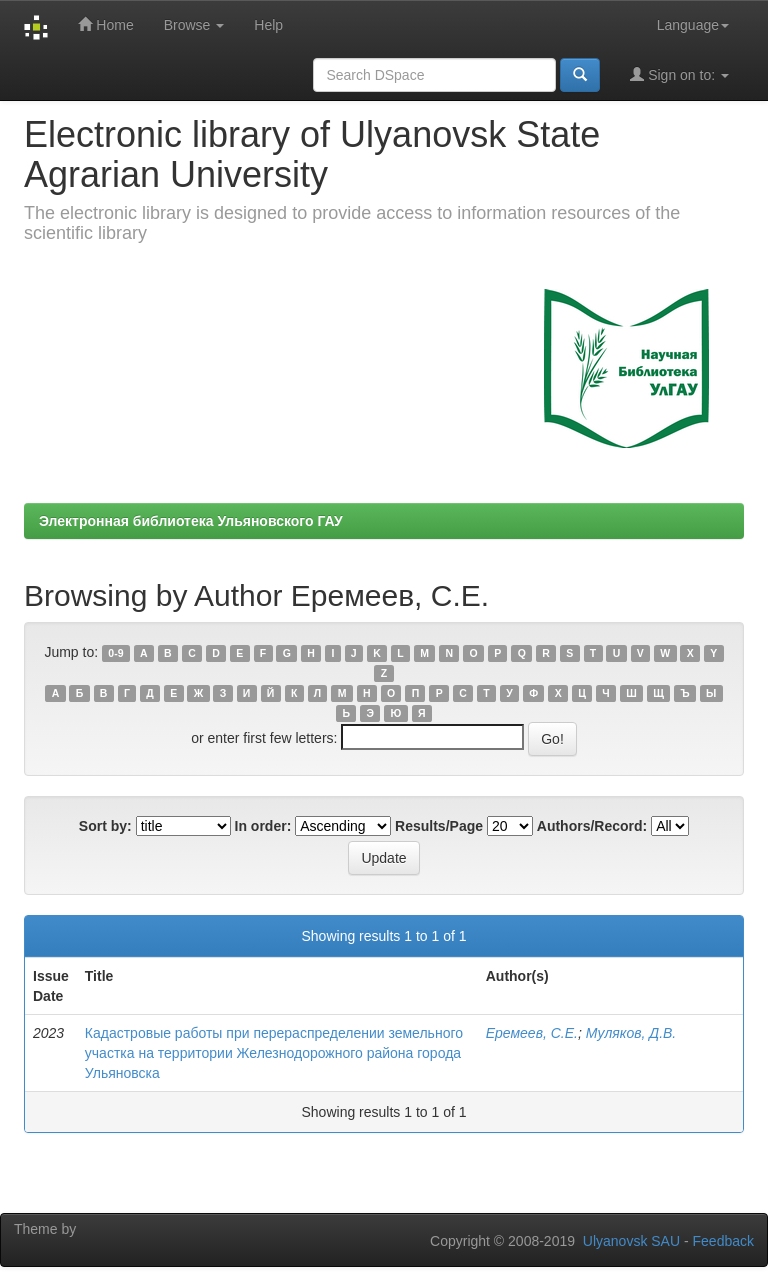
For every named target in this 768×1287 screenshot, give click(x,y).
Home (105, 24)
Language (693, 25)
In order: (263, 826)
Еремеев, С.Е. (532, 1033)
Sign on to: (679, 74)
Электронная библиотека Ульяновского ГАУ (191, 521)
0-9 (115, 653)
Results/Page (439, 826)
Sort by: (105, 826)
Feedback (723, 1241)
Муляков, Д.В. (631, 1033)
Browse (194, 25)
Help (268, 25)
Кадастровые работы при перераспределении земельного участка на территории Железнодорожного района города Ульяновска (274, 1053)
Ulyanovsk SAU (631, 1241)
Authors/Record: (592, 826)
